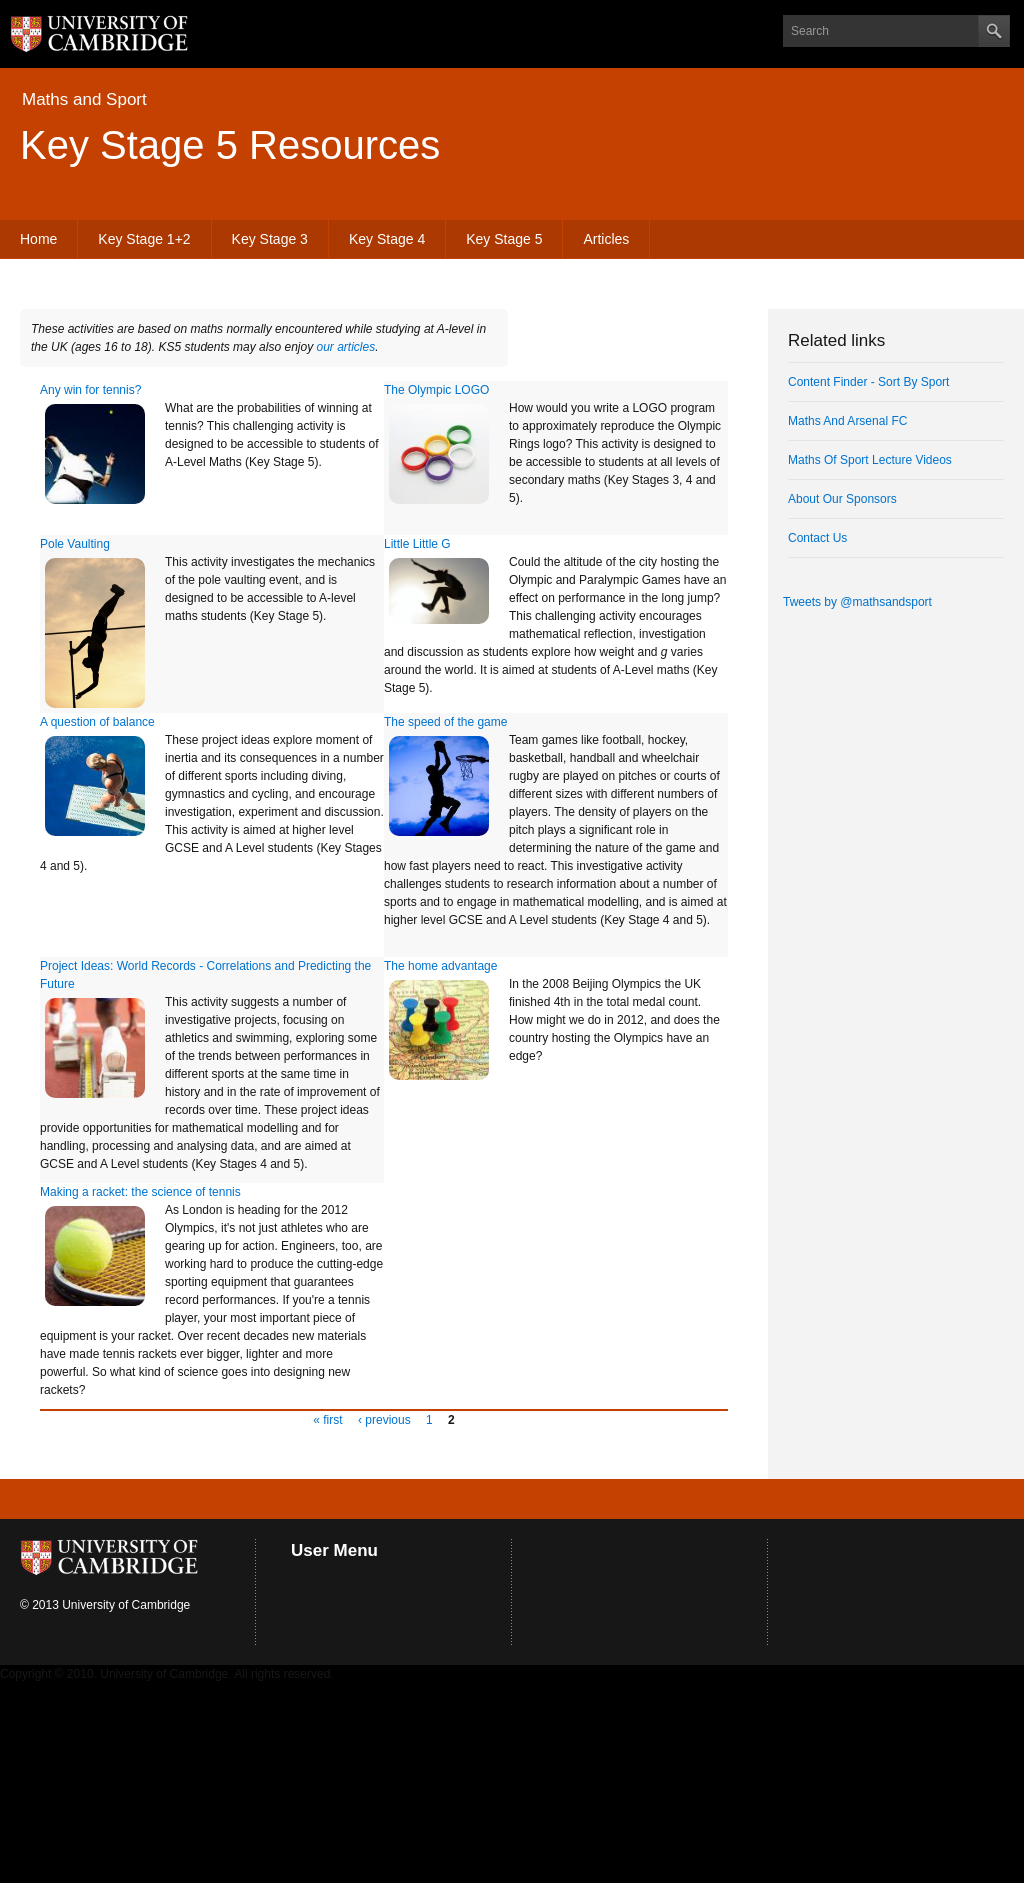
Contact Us (817, 538)
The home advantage (440, 966)
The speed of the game (445, 722)
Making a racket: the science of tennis (140, 1192)
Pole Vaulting (75, 544)
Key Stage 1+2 (144, 239)
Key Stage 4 (387, 239)
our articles (346, 347)
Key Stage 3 (270, 239)
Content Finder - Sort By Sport (868, 382)
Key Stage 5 (504, 239)
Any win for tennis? (90, 390)
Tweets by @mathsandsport (857, 602)
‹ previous (384, 1420)
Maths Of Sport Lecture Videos (870, 460)
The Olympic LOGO (436, 390)
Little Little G (417, 544)
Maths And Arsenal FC (847, 421)
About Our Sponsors (842, 499)
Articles (606, 239)
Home (38, 239)
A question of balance (97, 722)
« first (327, 1420)
